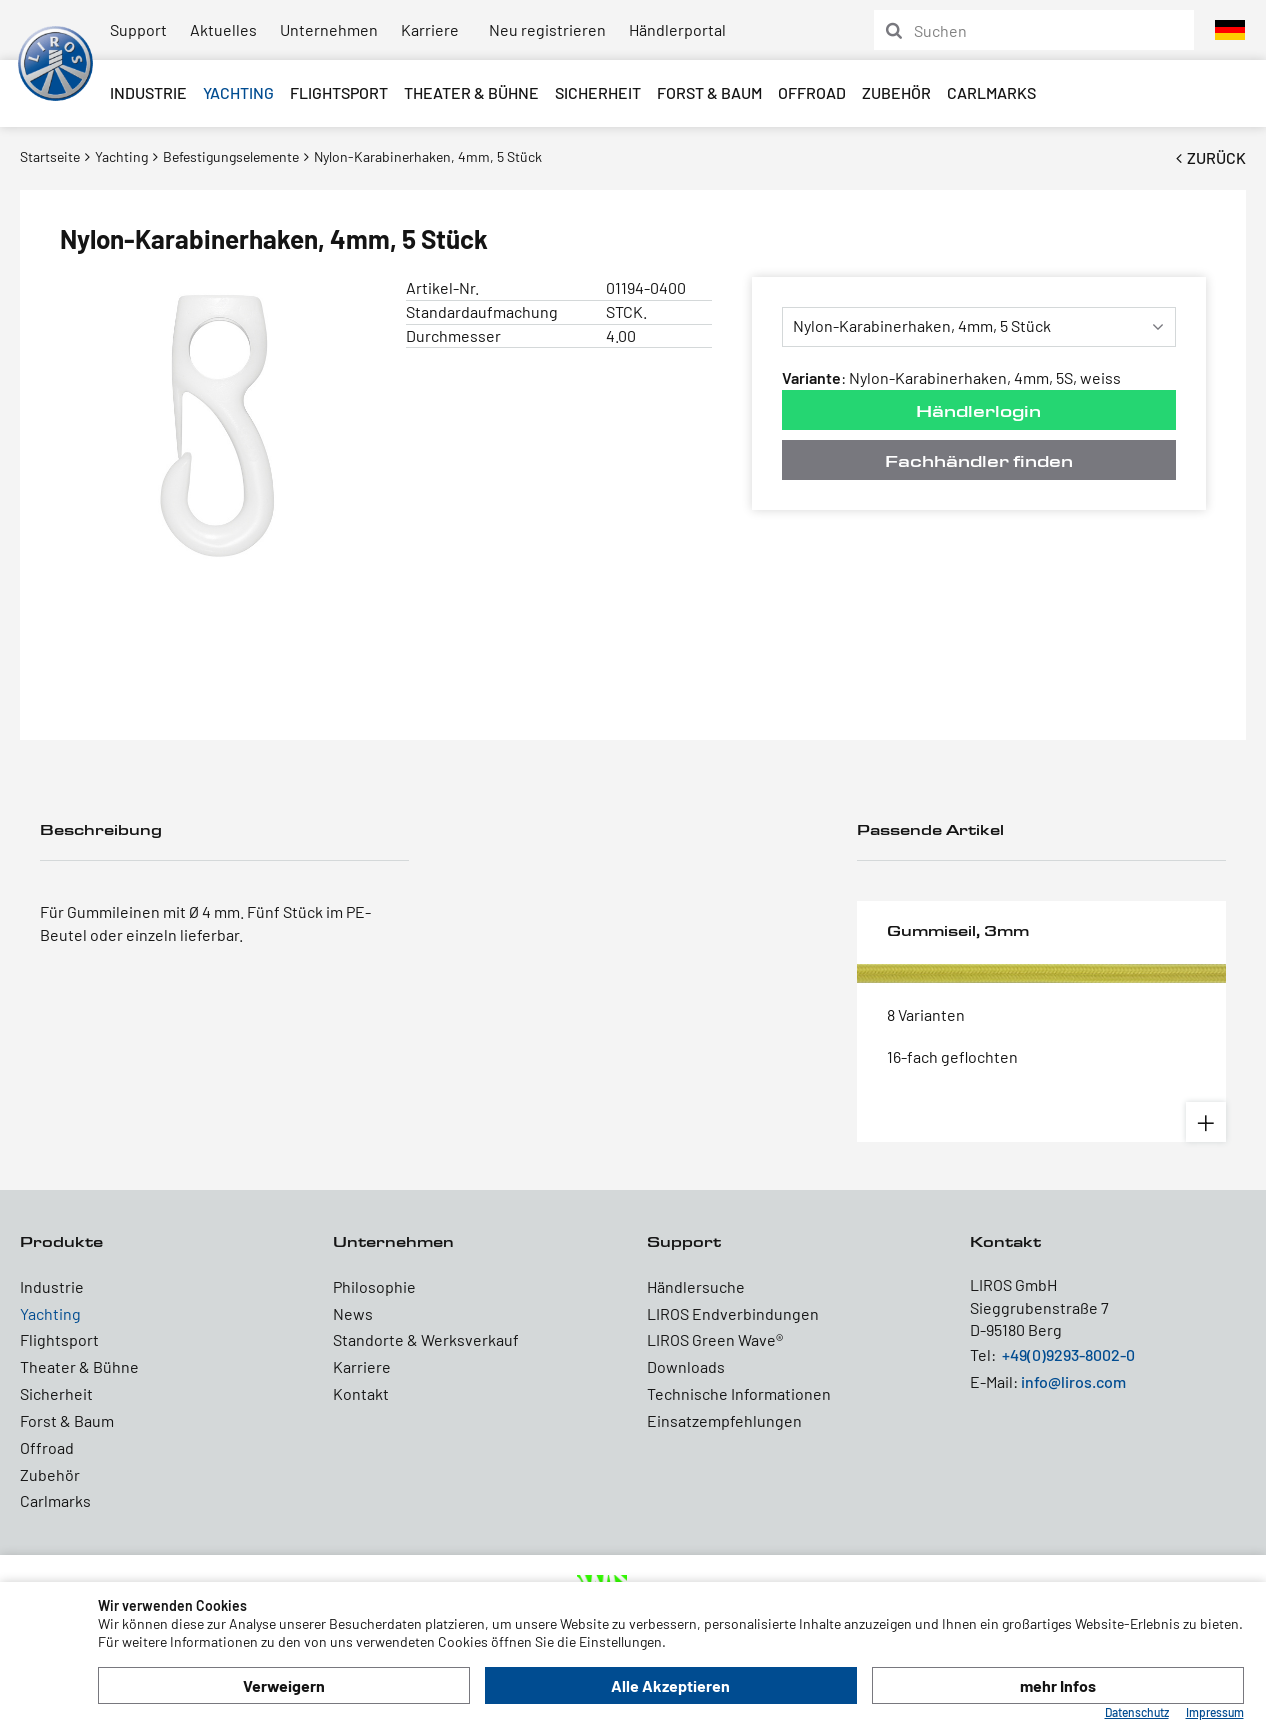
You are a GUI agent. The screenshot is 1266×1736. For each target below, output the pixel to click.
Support (138, 29)
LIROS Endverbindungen (733, 1313)
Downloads (686, 1366)
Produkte (61, 1241)
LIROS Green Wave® (715, 1339)
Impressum (1215, 1712)
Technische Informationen (739, 1393)
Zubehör (896, 92)
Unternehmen (329, 29)
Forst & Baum (709, 92)
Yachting (238, 92)
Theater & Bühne (471, 92)
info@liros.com (1073, 1381)
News (353, 1313)
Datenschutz (1137, 1712)
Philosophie (374, 1286)
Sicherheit (598, 92)
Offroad (812, 92)
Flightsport (339, 92)
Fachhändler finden (979, 460)
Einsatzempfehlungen (724, 1420)
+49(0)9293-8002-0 (1068, 1354)
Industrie (148, 92)
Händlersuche (696, 1286)
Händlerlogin (978, 410)
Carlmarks (991, 92)
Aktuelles (223, 29)
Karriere (430, 29)
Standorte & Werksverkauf (426, 1339)
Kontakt (361, 1393)
